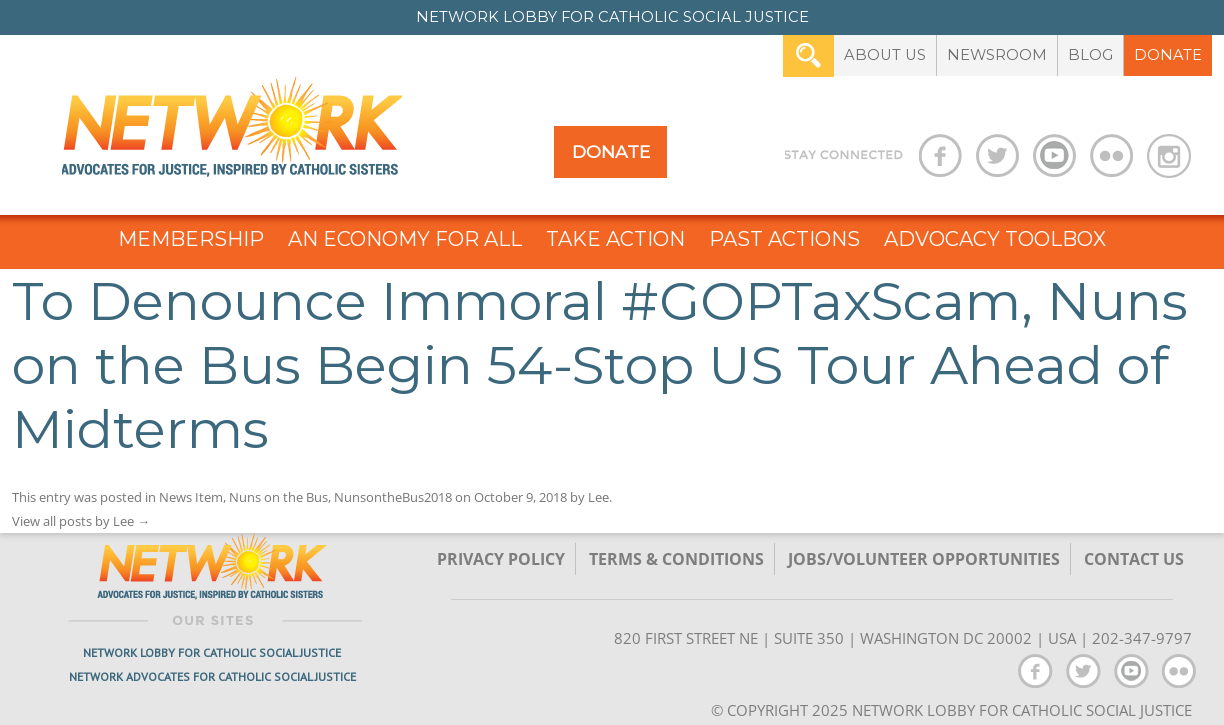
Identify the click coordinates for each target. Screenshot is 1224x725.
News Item (191, 497)
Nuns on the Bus (278, 497)
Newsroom (997, 55)
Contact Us (1134, 559)
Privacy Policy (501, 559)
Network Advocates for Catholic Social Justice (212, 676)
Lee (598, 497)
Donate (1168, 55)
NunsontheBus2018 (393, 497)
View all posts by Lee (81, 521)
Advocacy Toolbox (995, 239)
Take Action (615, 239)
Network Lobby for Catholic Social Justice (212, 652)
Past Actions (784, 239)
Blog (1090, 55)
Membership (191, 239)
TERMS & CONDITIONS (676, 559)
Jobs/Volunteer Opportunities (924, 559)
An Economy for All (405, 239)
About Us (885, 55)
